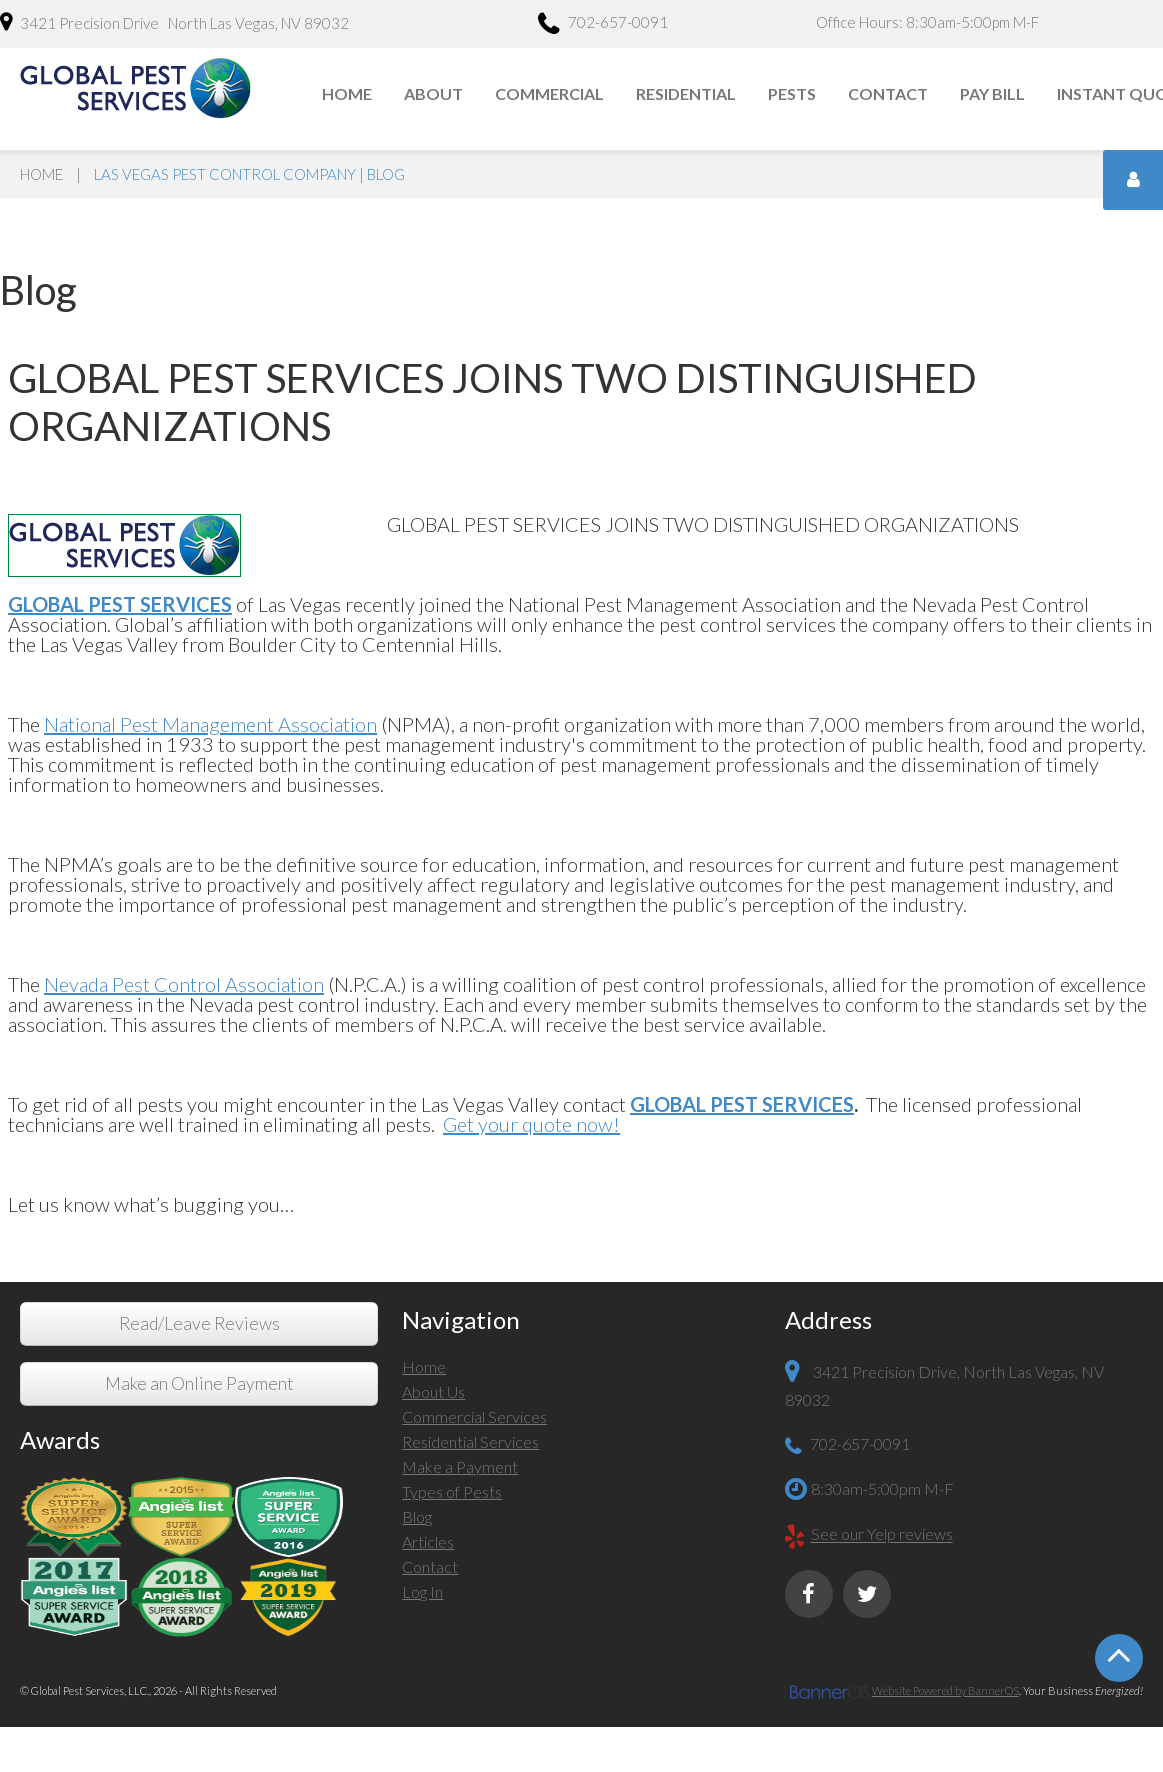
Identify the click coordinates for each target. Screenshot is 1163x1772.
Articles (428, 1541)
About (433, 93)
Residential (686, 93)
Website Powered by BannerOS (945, 1690)
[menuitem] (348, 94)
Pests (792, 93)
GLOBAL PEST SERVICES (742, 1104)
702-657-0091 (603, 25)
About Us (433, 1391)
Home (347, 93)
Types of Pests (452, 1491)
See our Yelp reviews (882, 1534)
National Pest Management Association (210, 724)
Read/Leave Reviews (199, 1323)
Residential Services (470, 1441)
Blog (417, 1516)
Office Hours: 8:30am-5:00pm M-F (927, 22)
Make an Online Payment (199, 1383)
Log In (422, 1591)
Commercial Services (474, 1416)
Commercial (549, 93)
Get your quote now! (531, 1124)
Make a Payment (460, 1466)
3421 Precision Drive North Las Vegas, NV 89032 (174, 22)
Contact (888, 93)
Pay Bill (992, 93)
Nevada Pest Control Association (184, 984)
